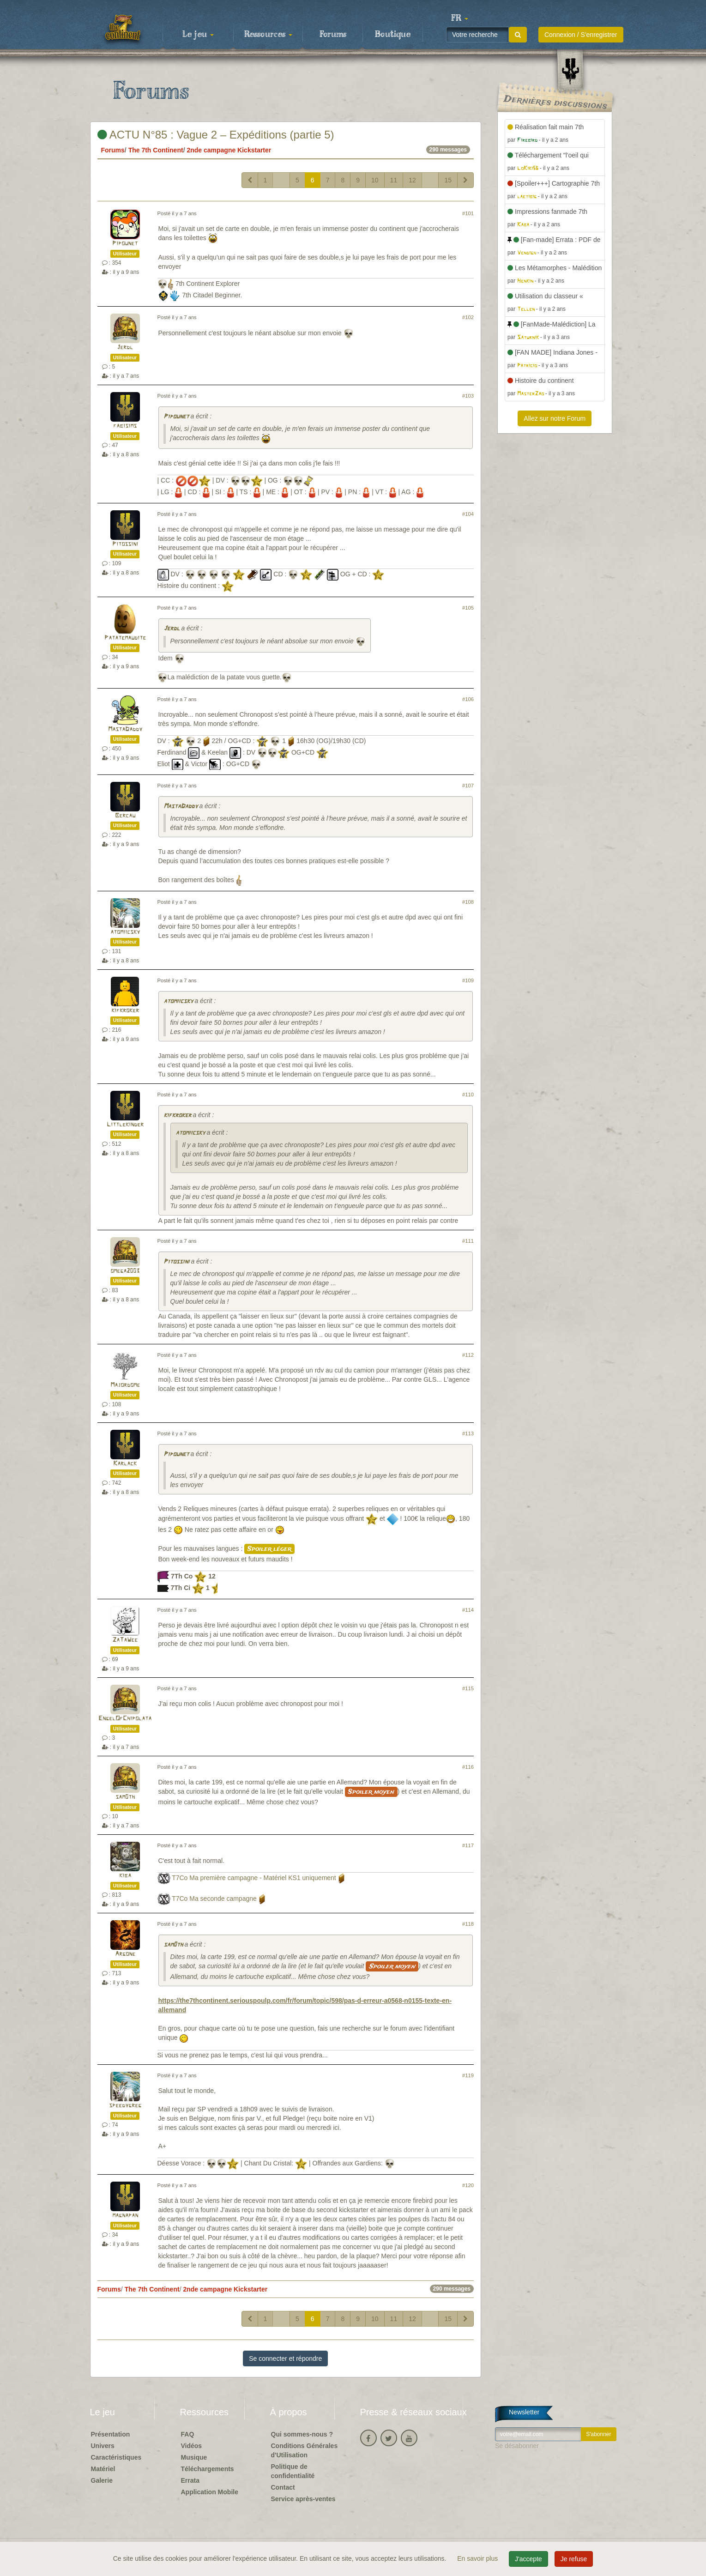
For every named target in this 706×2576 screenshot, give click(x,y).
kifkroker (125, 1010)
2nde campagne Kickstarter (229, 150)
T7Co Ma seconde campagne (214, 1898)
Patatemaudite (125, 638)
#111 (468, 1241)
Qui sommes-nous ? (302, 2434)
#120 (468, 2185)
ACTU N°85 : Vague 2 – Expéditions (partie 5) (215, 134)
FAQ (187, 2434)
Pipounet (125, 243)
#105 (468, 608)
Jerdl (125, 347)
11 (394, 180)
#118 (468, 1924)
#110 (468, 1094)
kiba (125, 1875)
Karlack (125, 1463)
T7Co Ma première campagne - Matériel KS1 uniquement (254, 1877)
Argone (125, 1954)
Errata (190, 2480)
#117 (468, 1845)
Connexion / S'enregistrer (580, 34)
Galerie (102, 2480)
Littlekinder (125, 1124)
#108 (468, 902)
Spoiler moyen (371, 1791)
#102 (468, 317)
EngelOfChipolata (124, 1718)
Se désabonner (517, 2445)
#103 (468, 396)
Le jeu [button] (198, 35)
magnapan (125, 2215)
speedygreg (125, 2105)
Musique (194, 2457)
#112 (468, 1355)
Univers (103, 2445)
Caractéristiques (116, 2457)
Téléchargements (207, 2469)
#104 (468, 514)
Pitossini (125, 544)
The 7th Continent (155, 150)
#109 (468, 980)
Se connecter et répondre (285, 2358)
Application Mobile (209, 2492)
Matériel (103, 2469)
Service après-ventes (303, 2499)
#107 (468, 785)
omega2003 (124, 1271)
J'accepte (528, 2559)
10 (375, 180)
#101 (468, 213)
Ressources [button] (268, 35)
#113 (468, 1433)
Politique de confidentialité (293, 2471)
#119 (468, 2075)
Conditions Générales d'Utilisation (304, 2450)
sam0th (125, 1797)
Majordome (125, 1385)
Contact (283, 2487)
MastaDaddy (125, 729)
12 (412, 180)
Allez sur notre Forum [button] (554, 418)
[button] (460, 18)
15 (448, 180)
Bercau (125, 815)
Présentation (110, 2434)
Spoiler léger (269, 1549)
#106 (468, 699)
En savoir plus (478, 2558)
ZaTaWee (125, 1640)
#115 (468, 1688)
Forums (333, 35)
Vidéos (191, 2445)
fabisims (125, 426)
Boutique (392, 35)
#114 (468, 1610)
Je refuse (574, 2559)
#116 (468, 1767)
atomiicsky (125, 932)
